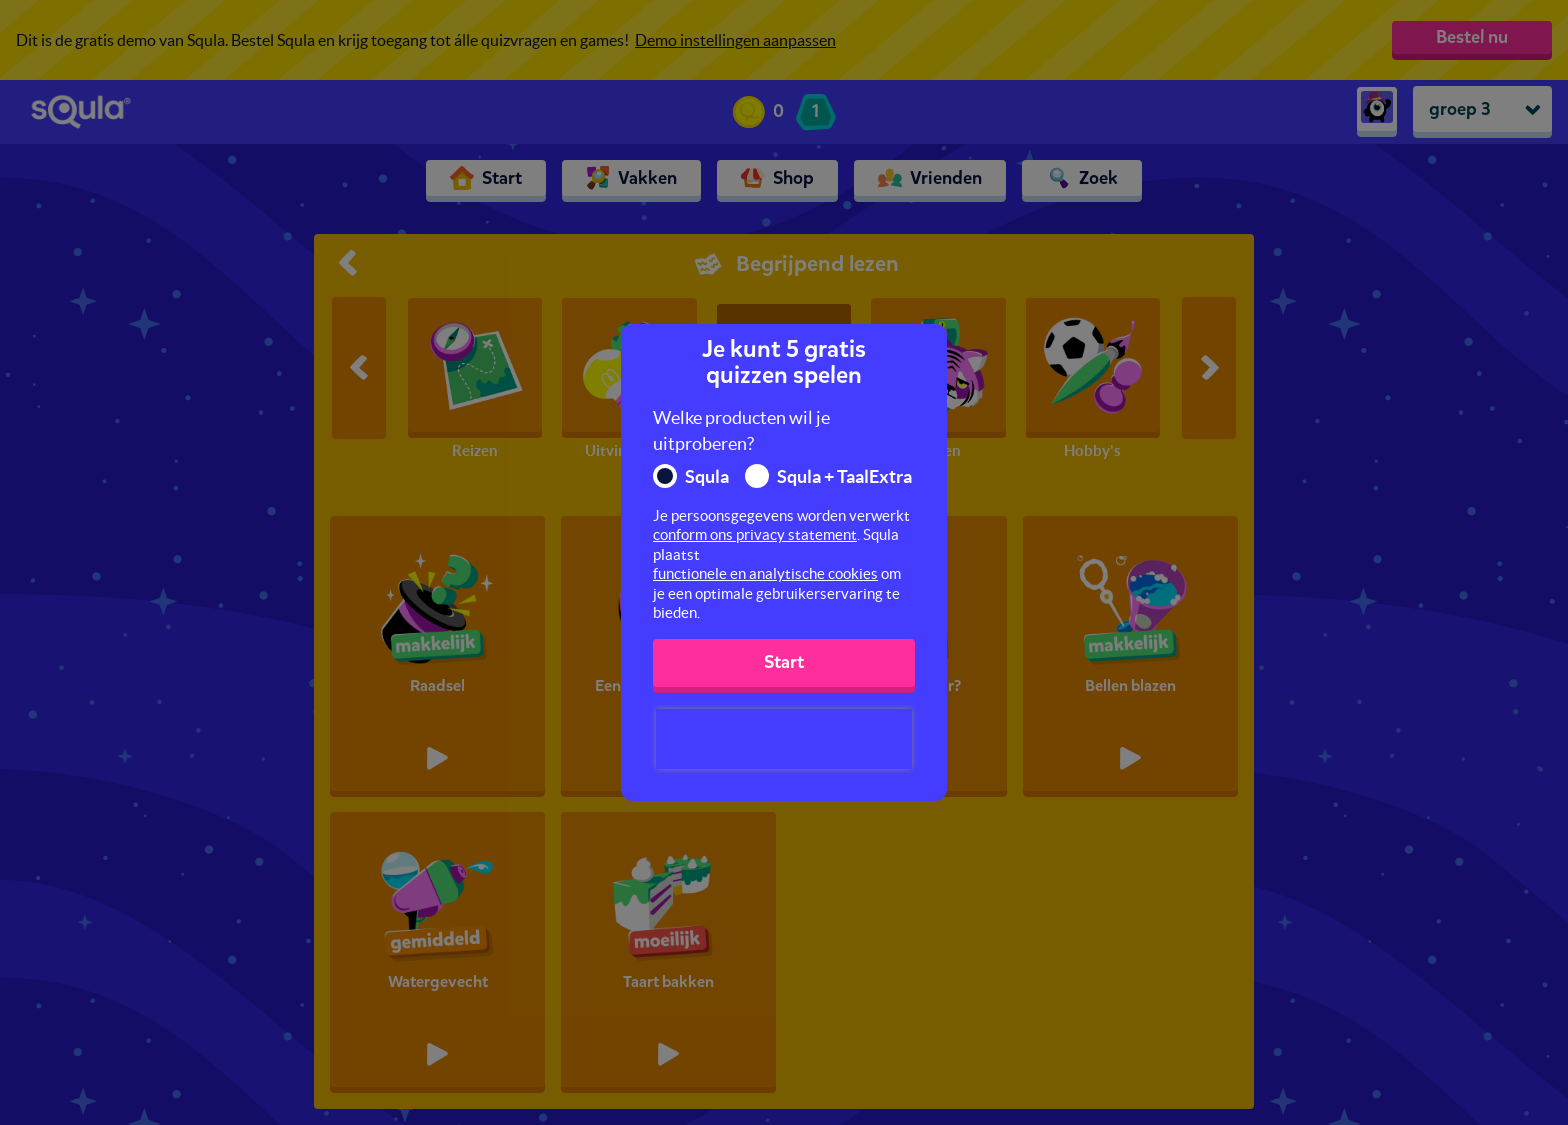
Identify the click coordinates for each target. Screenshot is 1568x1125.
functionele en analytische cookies (765, 573)
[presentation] (784, 739)
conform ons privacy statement (755, 534)
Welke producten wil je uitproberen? (741, 430)
